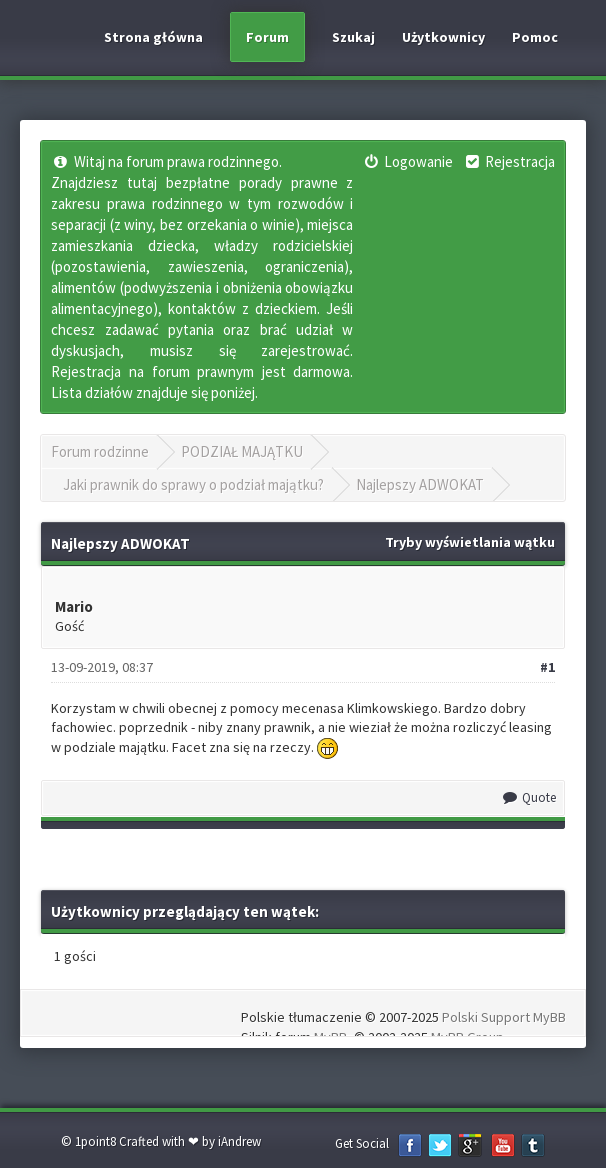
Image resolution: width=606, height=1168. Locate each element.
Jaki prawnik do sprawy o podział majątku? (193, 484)
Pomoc (535, 37)
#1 (547, 667)
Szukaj (353, 37)
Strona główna (153, 37)
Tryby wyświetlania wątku (470, 542)
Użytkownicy (443, 37)
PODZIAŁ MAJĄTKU (242, 451)
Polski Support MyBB (504, 1017)
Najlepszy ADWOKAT (420, 484)
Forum (267, 37)
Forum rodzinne (100, 451)
